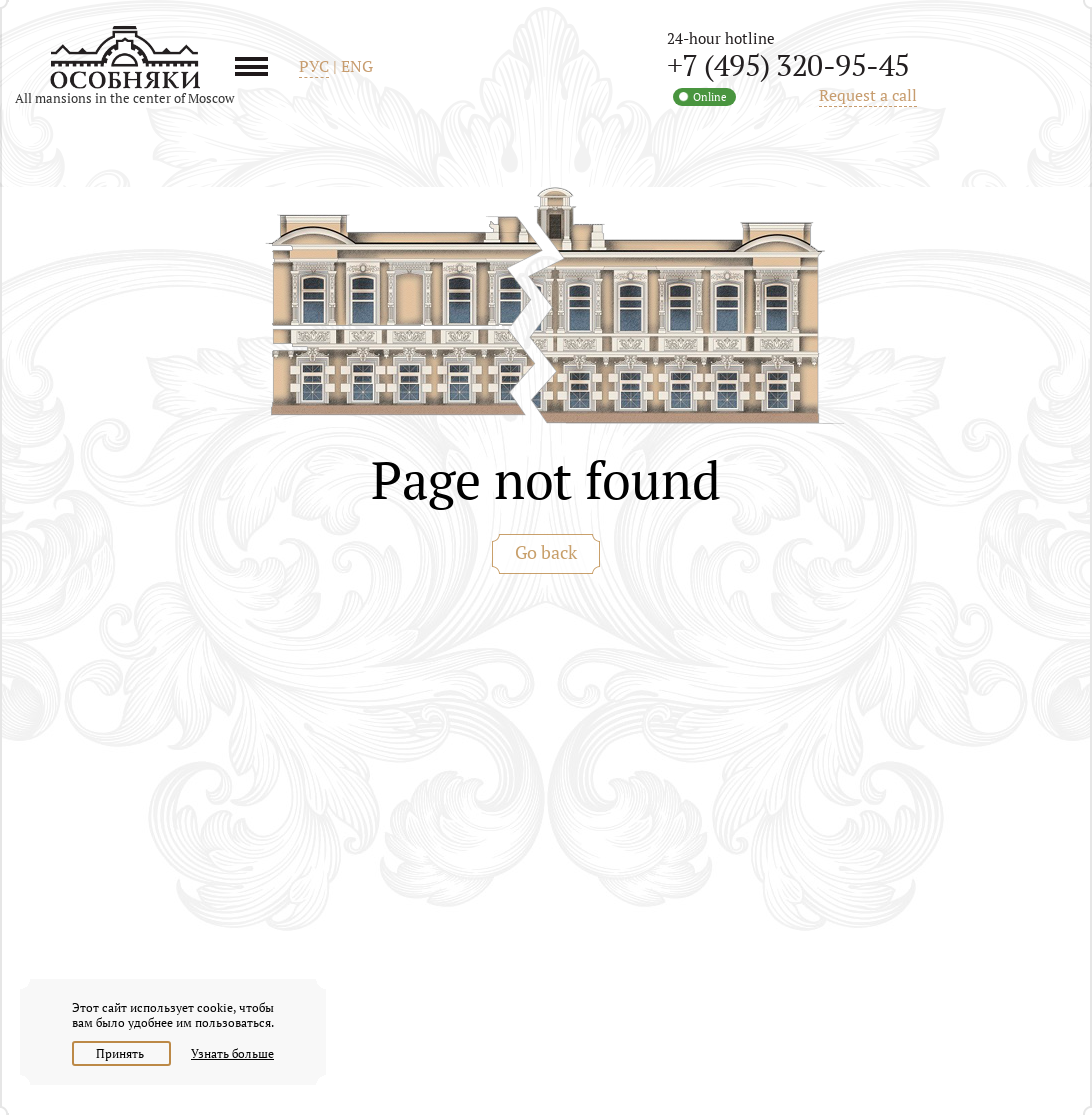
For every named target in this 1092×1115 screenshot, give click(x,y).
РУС (314, 66)
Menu (258, 66)
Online (710, 97)
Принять (121, 1053)
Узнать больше (232, 1053)
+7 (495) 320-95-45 (788, 65)
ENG (357, 66)
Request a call (868, 95)
